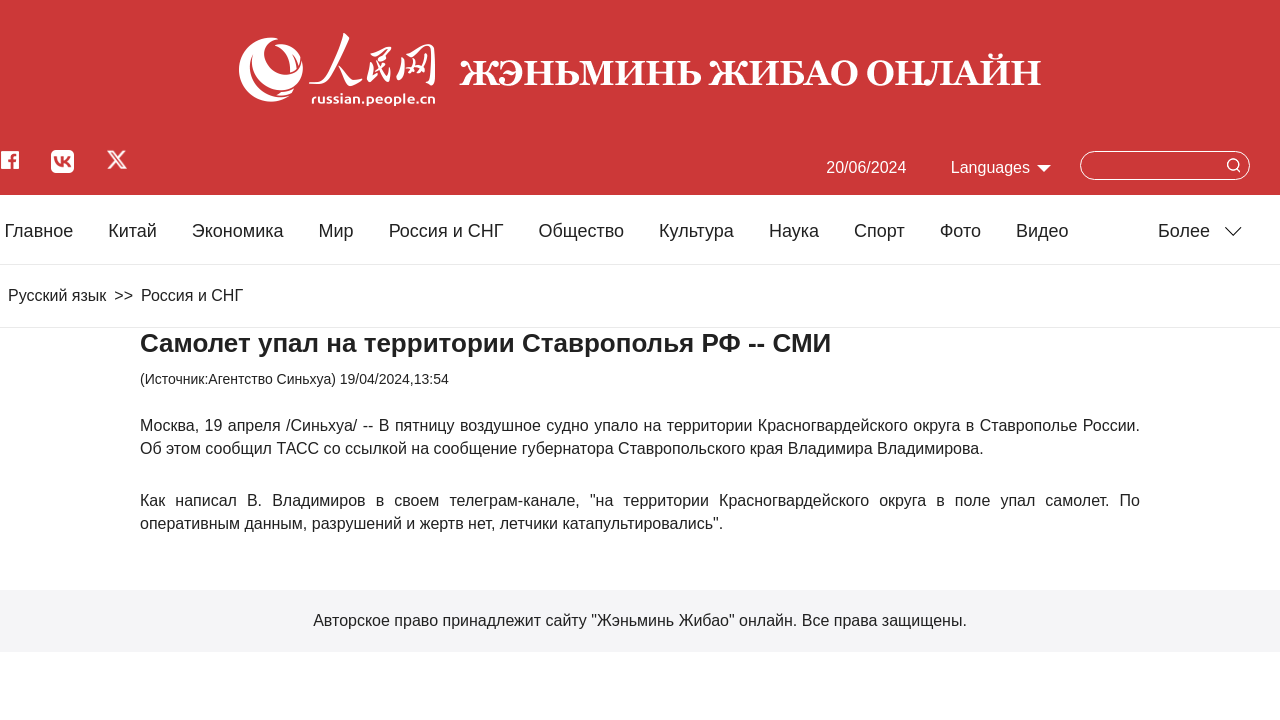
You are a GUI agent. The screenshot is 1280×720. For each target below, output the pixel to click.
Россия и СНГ (446, 231)
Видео (1042, 231)
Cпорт (879, 231)
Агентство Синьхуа (269, 379)
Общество (581, 231)
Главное (38, 231)
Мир (336, 231)
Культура (696, 231)
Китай (132, 231)
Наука (794, 231)
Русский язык (57, 295)
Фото (960, 231)
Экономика (238, 231)
